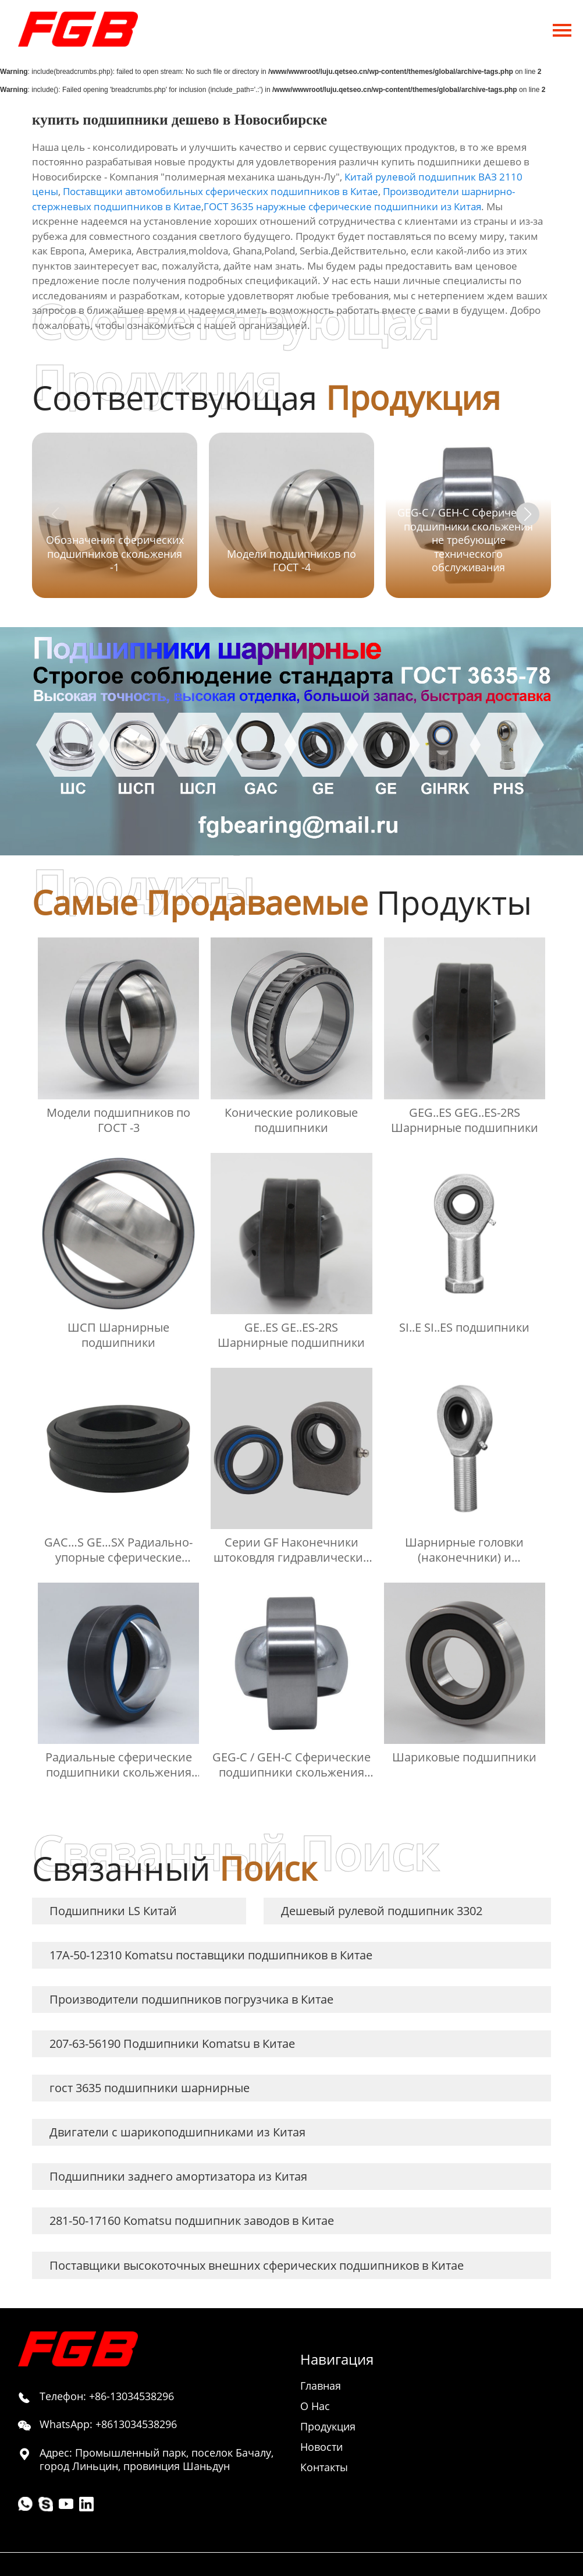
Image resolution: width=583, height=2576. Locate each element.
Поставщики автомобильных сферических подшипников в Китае (220, 191)
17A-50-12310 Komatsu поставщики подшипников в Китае (210, 1955)
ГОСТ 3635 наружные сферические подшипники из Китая (342, 206)
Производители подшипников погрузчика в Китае (191, 1999)
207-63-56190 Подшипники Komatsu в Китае (172, 2043)
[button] (527, 514)
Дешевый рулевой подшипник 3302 (381, 1911)
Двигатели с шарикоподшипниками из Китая (177, 2132)
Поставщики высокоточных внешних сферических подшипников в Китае (256, 2265)
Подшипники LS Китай (113, 1911)
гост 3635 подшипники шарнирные (149, 2088)
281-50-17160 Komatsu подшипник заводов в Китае (191, 2220)
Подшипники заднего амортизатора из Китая (178, 2176)
